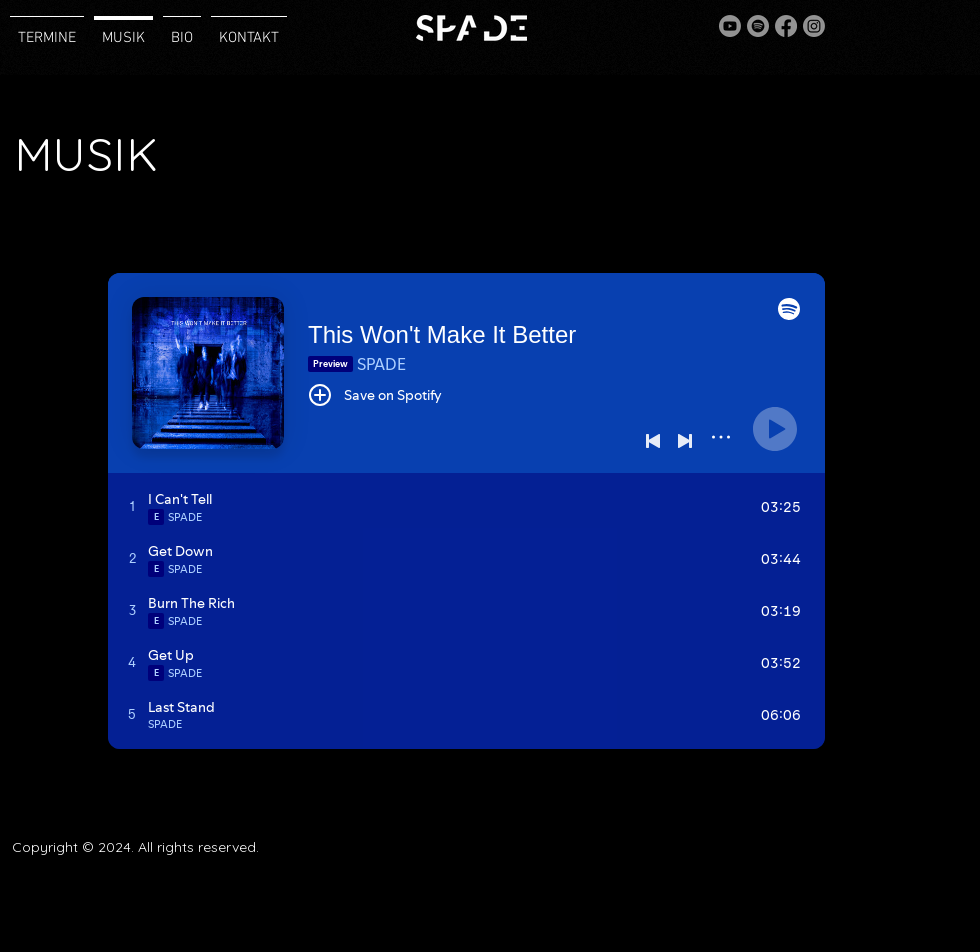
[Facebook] (786, 26)
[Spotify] (758, 26)
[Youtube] (730, 26)
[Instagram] (814, 26)
